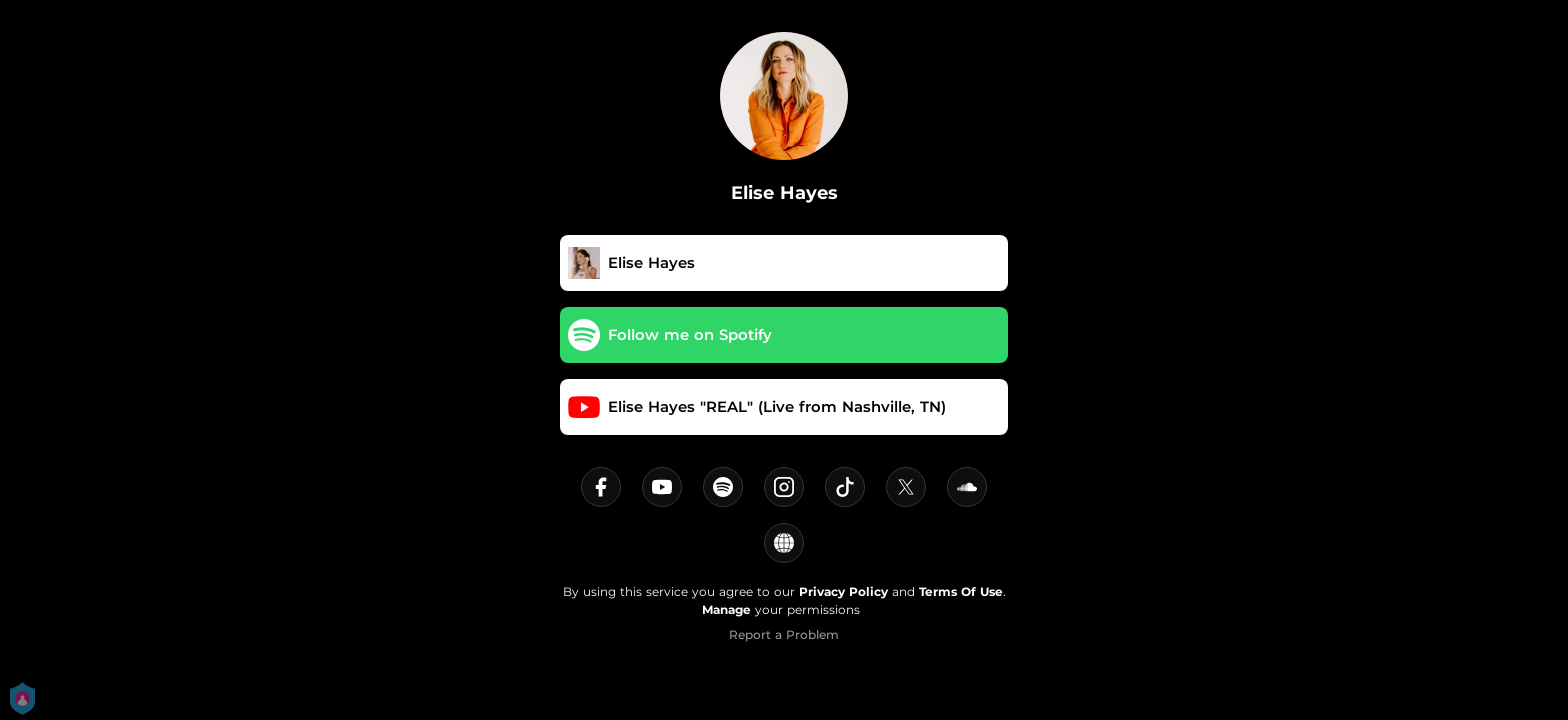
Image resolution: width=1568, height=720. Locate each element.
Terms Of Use (961, 591)
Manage (726, 609)
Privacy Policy (843, 591)
